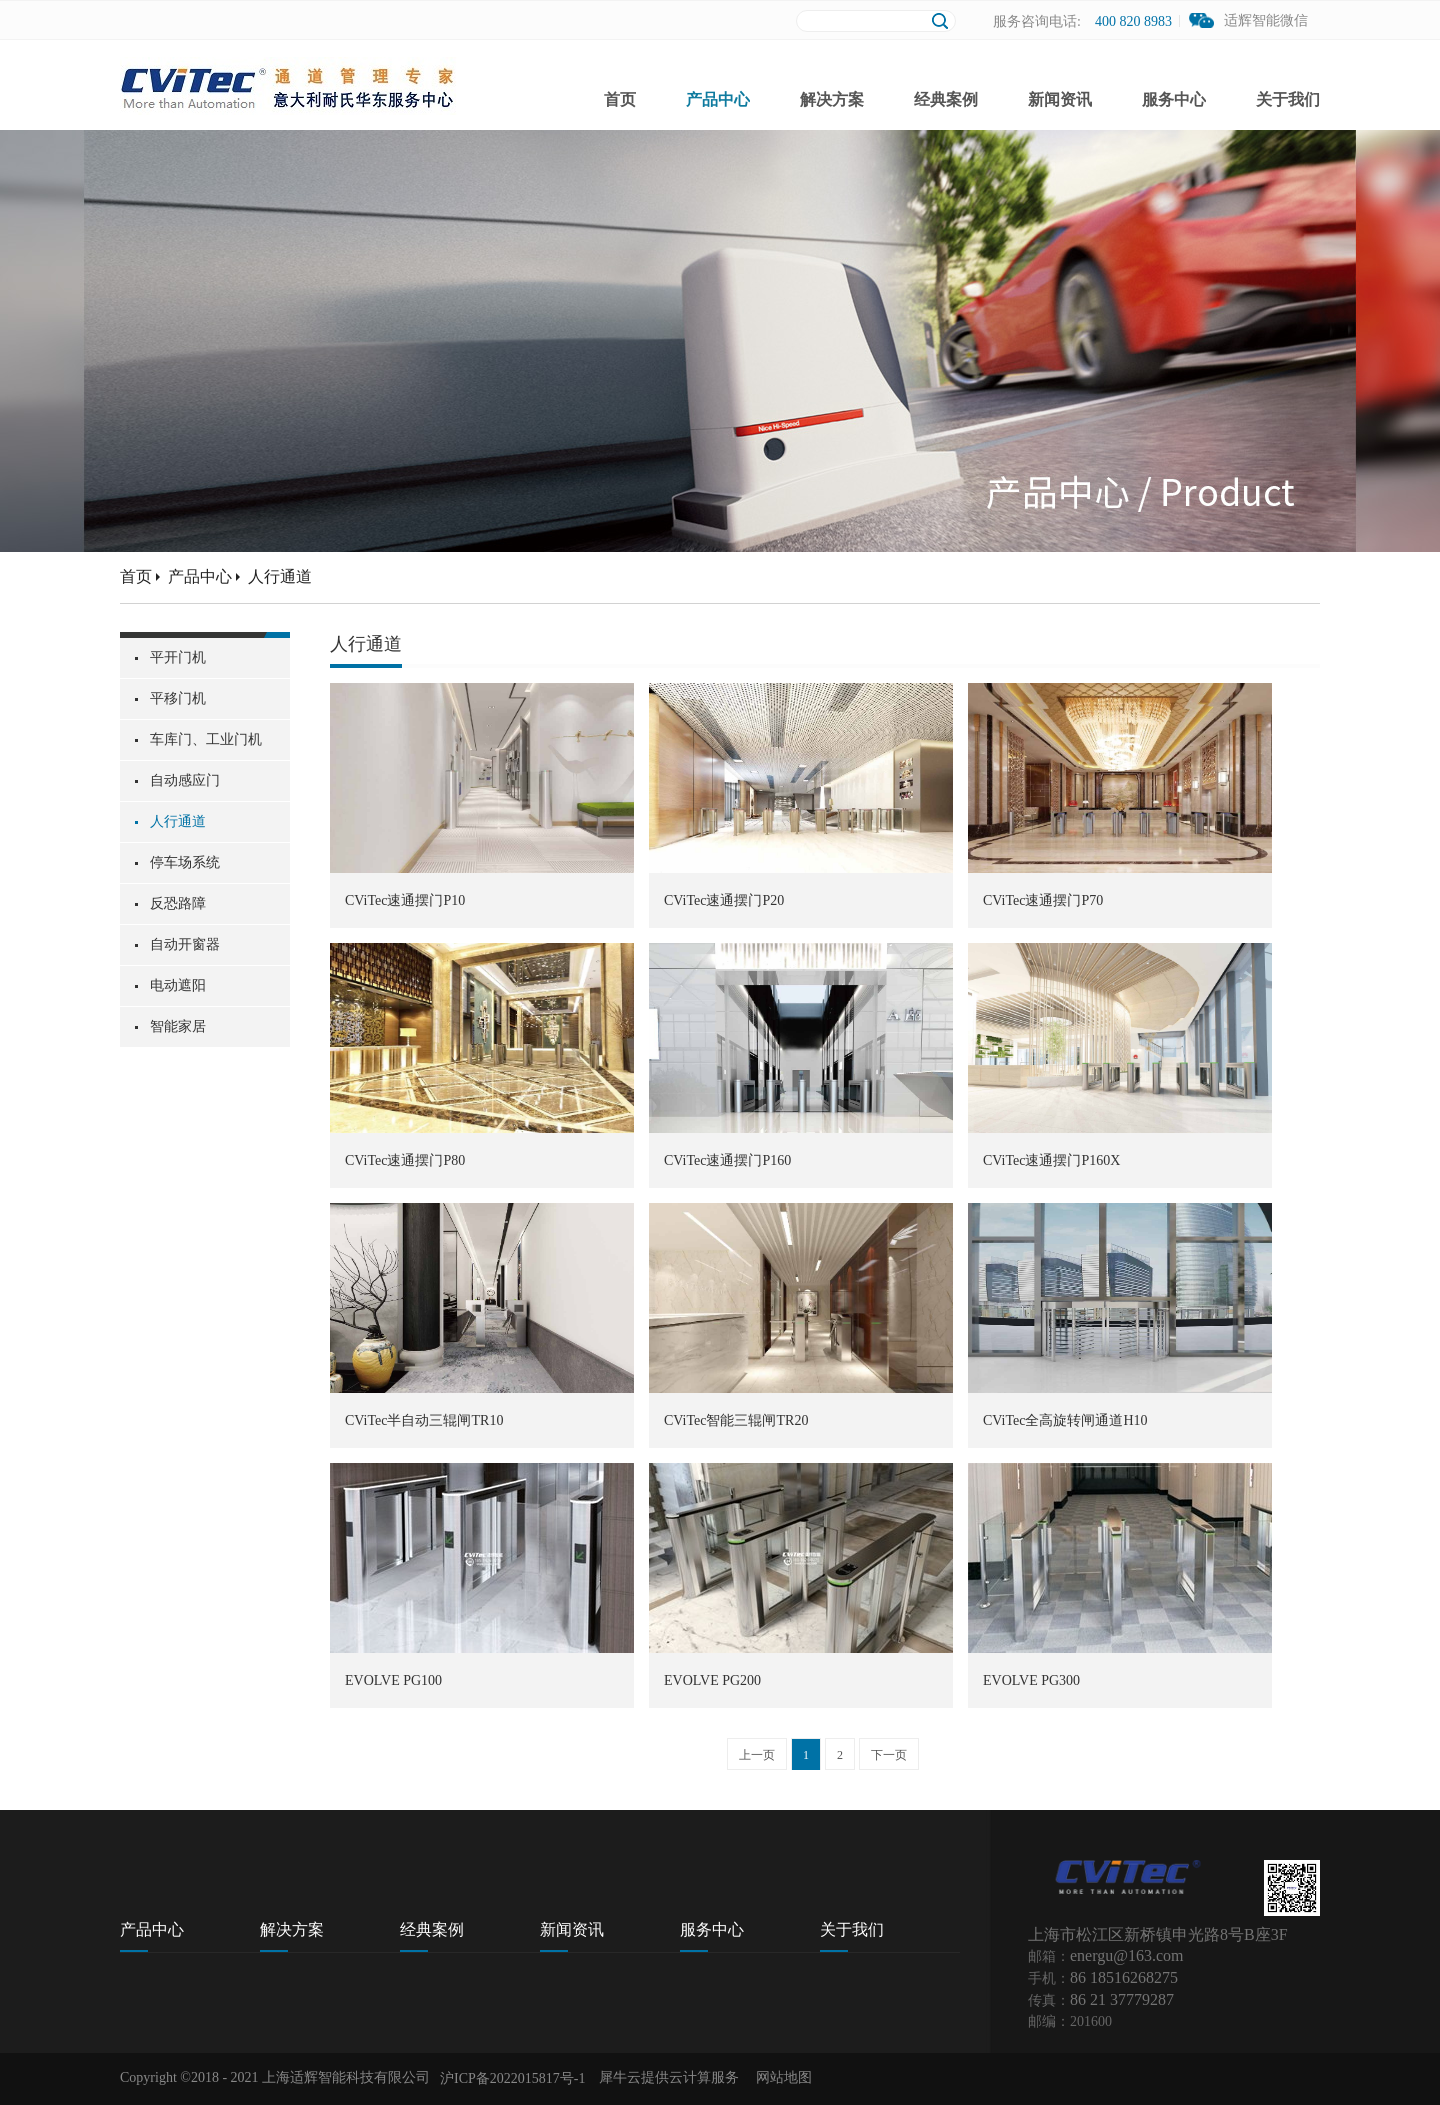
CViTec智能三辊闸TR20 (736, 1420)
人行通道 (280, 576)
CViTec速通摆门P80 (405, 1160)
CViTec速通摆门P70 (1043, 900)
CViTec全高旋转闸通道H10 (1065, 1420)
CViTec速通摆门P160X (1051, 1160)
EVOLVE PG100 (393, 1680)
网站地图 (780, 2077)
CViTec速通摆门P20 (724, 900)
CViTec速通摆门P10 (405, 900)
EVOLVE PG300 (1031, 1680)
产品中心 (200, 576)
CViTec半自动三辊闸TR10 (424, 1420)
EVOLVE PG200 (712, 1680)
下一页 (889, 1755)
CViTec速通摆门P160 (727, 1160)
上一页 (757, 1755)
